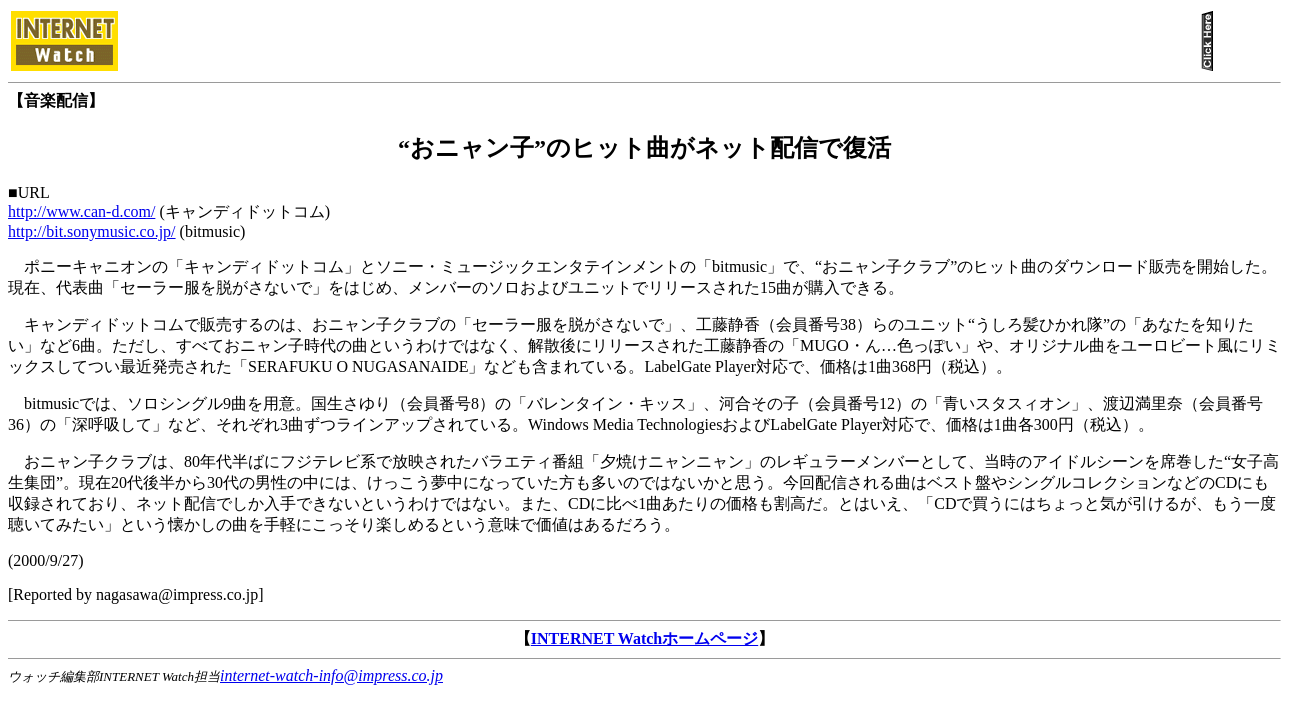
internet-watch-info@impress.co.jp (331, 675)
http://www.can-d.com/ (81, 211)
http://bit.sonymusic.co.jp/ (92, 231)
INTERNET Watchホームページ (644, 638)
